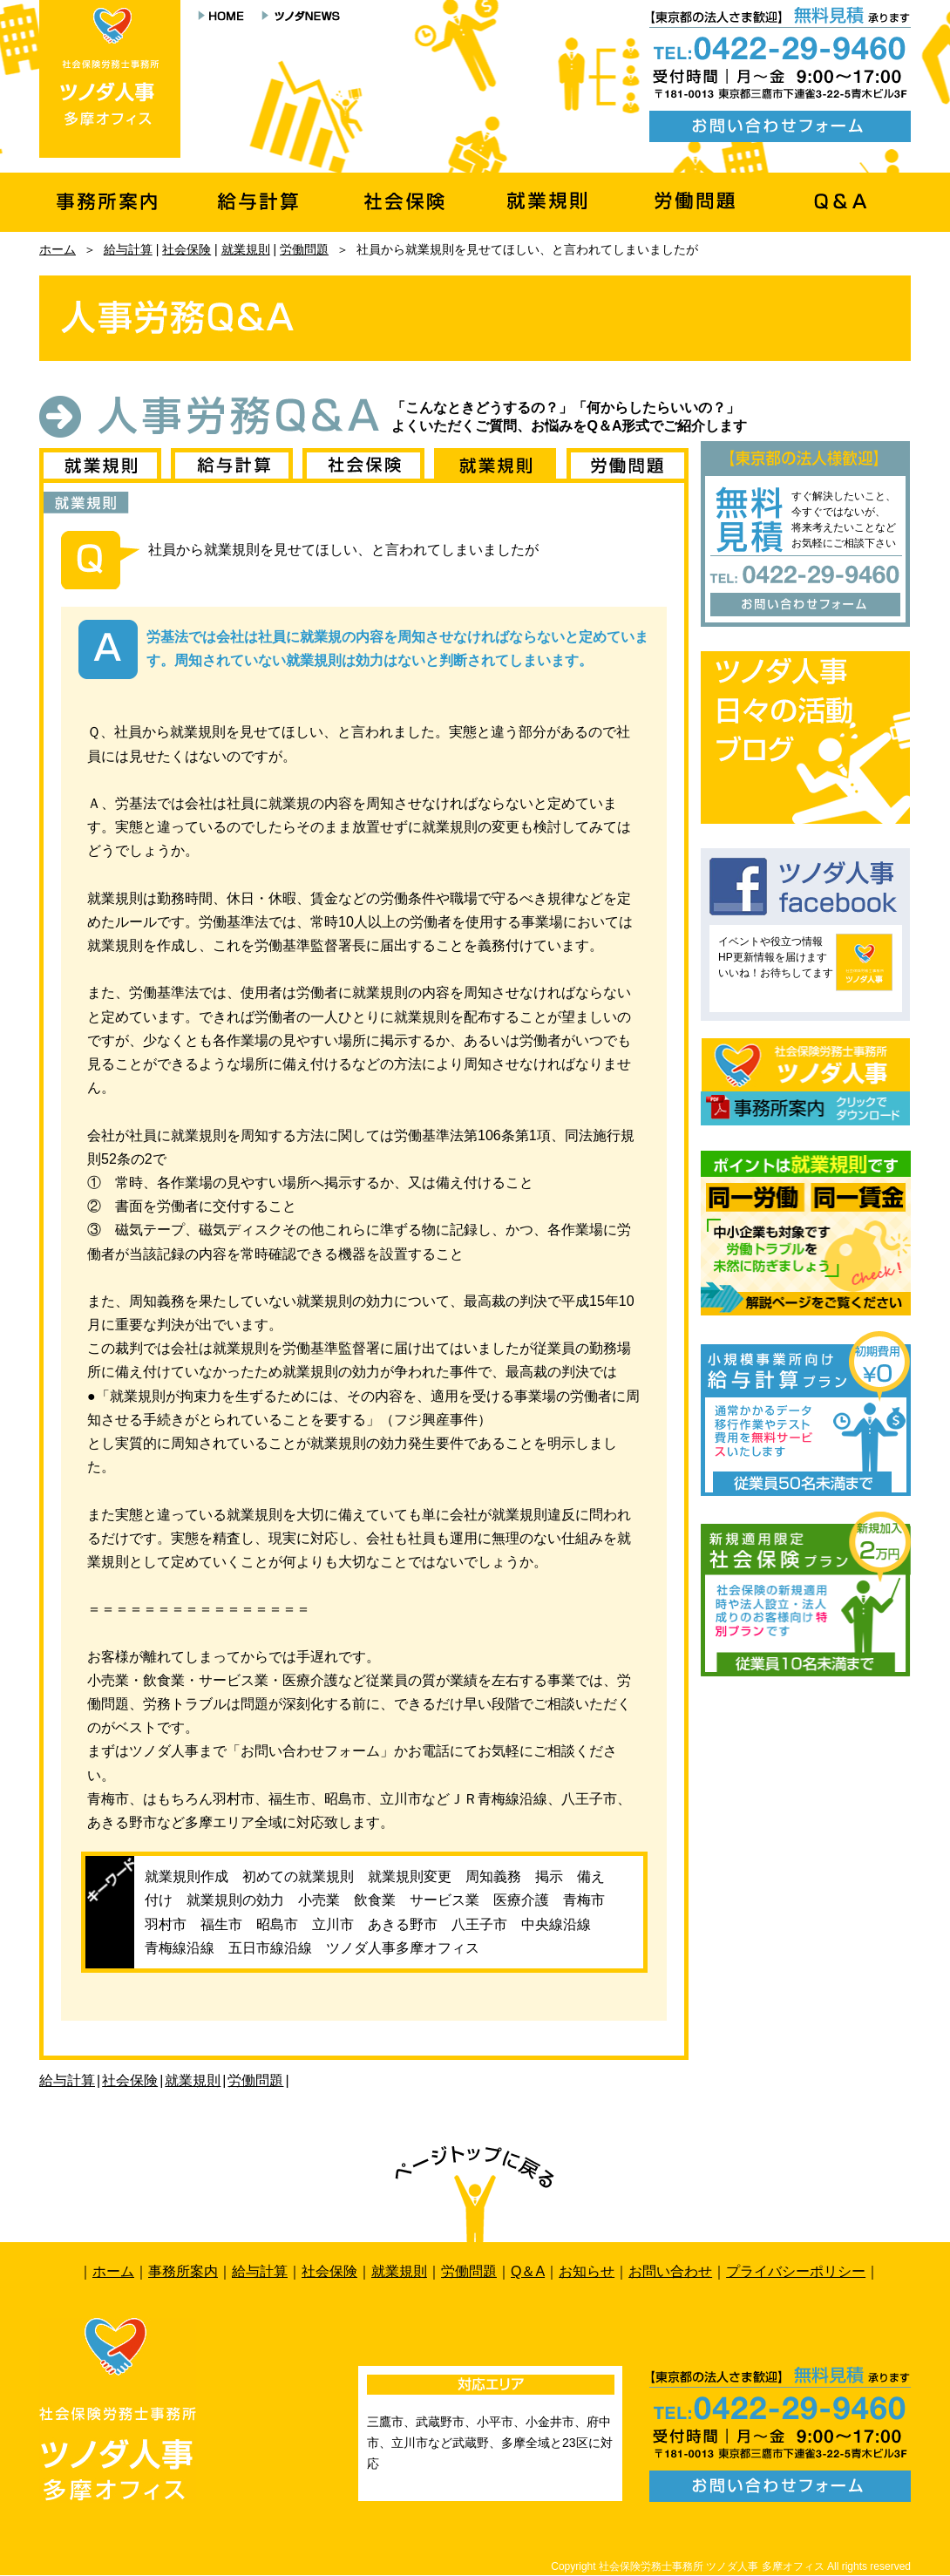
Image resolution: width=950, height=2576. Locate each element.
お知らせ (586, 2271)
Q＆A (528, 2271)
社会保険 (186, 249)
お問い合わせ (670, 2271)
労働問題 (304, 249)
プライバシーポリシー (795, 2271)
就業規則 (245, 249)
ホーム (57, 249)
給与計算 (128, 249)
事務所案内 (183, 2271)
